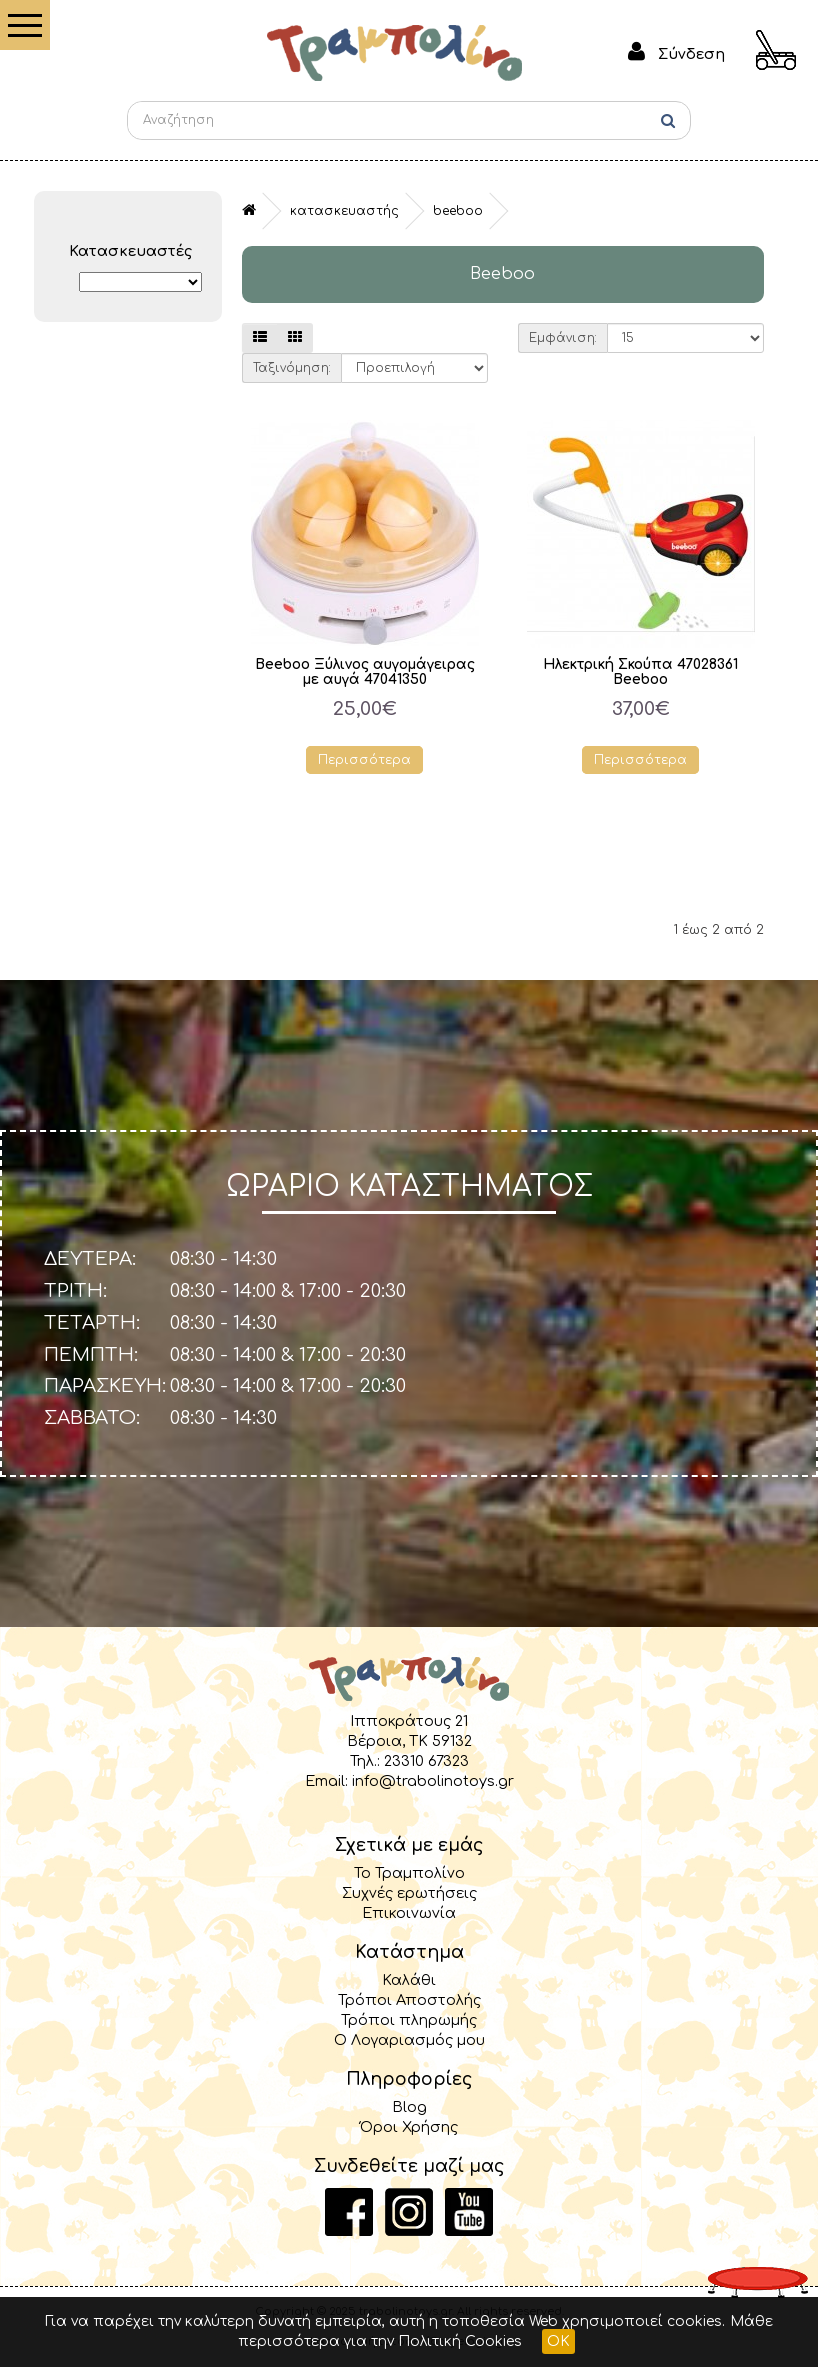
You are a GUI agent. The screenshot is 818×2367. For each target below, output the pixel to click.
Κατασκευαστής (344, 211)
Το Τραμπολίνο (409, 1873)
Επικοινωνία (409, 1913)
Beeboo (458, 211)
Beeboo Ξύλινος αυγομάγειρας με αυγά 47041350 (365, 672)
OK (558, 2341)
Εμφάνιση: (563, 338)
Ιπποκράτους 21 (409, 1721)
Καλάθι (409, 1980)
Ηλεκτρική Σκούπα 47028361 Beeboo (640, 672)
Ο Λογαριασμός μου (409, 2040)
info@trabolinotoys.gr (433, 1781)
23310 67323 (426, 1761)
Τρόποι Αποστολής (409, 2000)
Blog (409, 2107)
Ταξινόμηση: (292, 368)
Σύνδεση (691, 54)
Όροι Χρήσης (409, 2127)
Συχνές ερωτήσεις (409, 1893)
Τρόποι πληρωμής (409, 2020)
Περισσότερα (364, 760)
